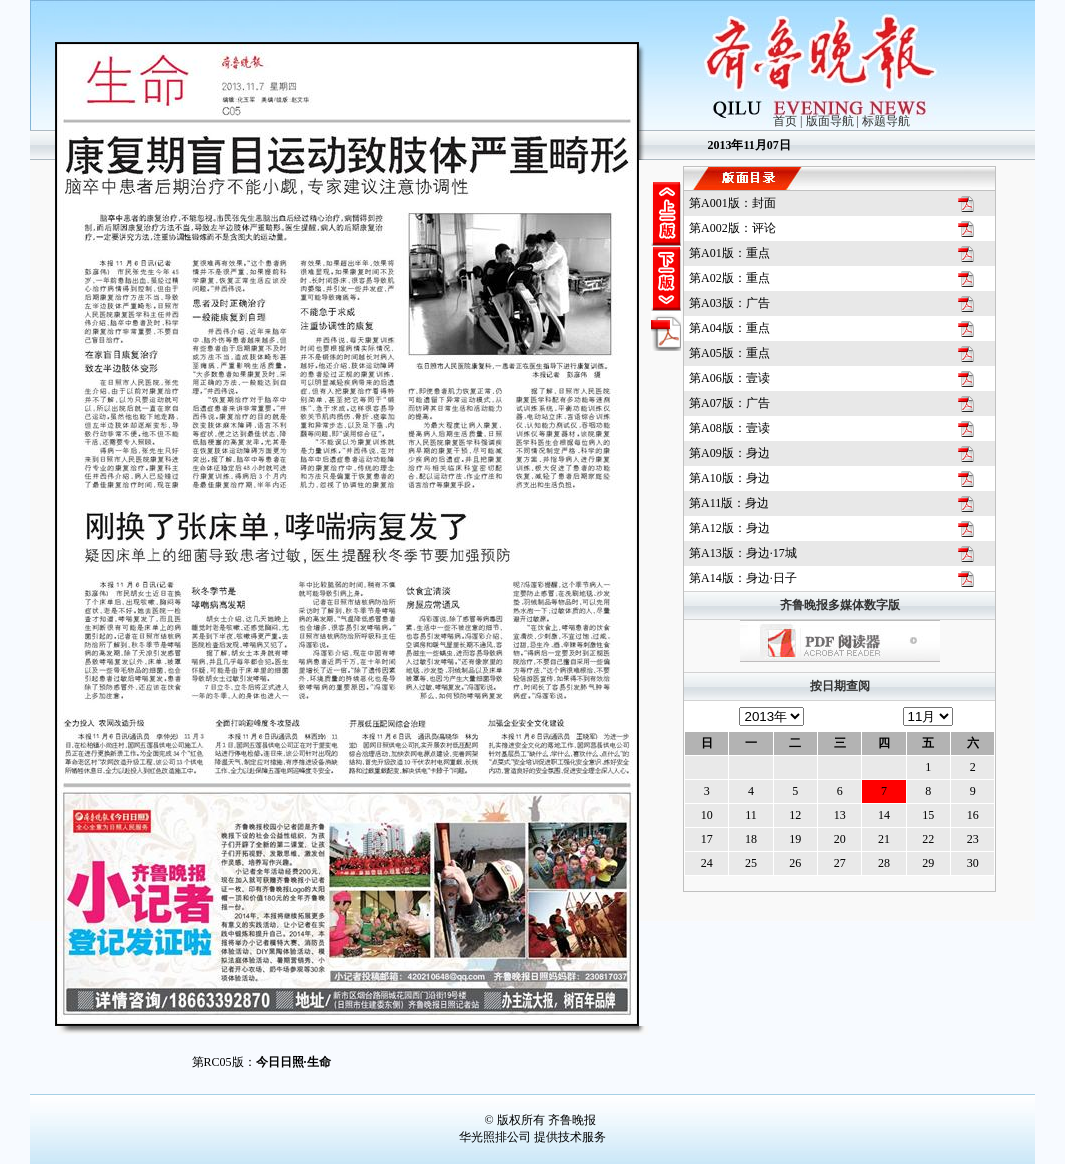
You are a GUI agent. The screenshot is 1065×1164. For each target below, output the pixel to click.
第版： (732, 203)
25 (751, 863)
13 (840, 815)
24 (707, 863)
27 (840, 863)
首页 (785, 121)
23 (973, 839)
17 (707, 839)
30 (973, 863)
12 (795, 815)
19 (795, 839)
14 (884, 815)
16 (973, 815)
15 (928, 815)
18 (751, 839)
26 (795, 863)
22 (928, 839)
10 (707, 815)
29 (928, 863)
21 (884, 839)
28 (884, 863)
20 (840, 839)
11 (751, 815)
